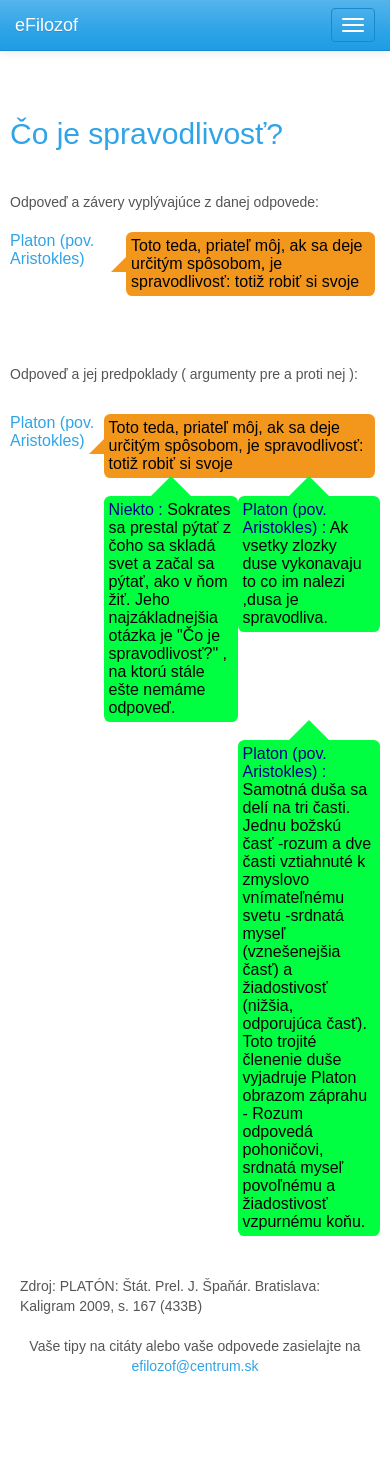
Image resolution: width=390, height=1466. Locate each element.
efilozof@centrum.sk (194, 1366)
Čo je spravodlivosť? (146, 133)
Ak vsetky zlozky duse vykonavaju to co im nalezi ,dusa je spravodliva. (302, 572)
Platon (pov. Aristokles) (52, 249)
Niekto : (138, 509)
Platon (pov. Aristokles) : (286, 518)
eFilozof (46, 25)
